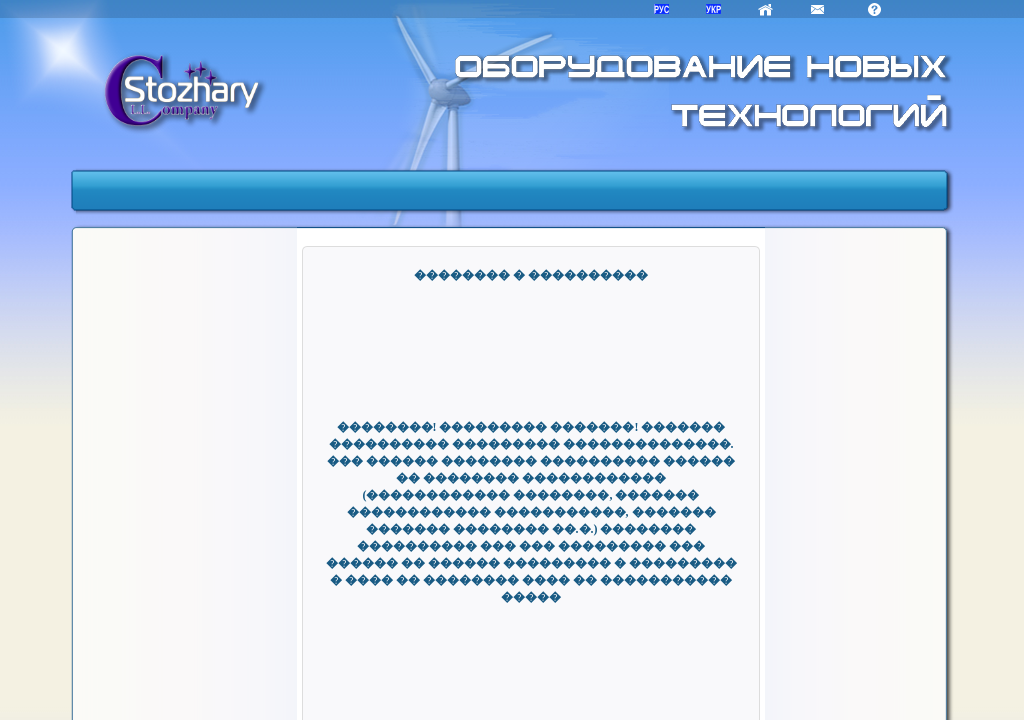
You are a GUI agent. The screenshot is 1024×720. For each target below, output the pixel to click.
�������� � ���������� (531, 275)
